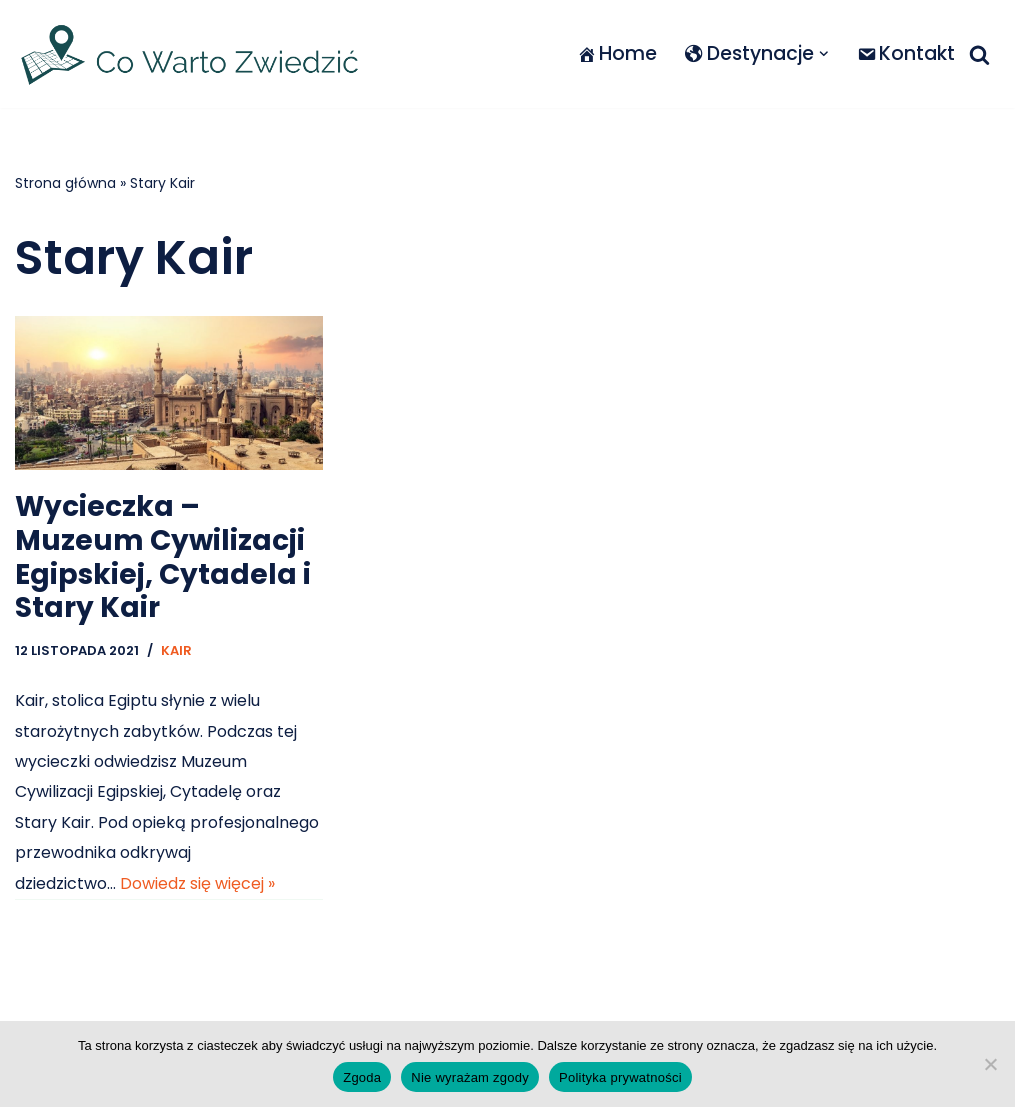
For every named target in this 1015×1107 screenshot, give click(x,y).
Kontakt (906, 53)
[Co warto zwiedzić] (190, 54)
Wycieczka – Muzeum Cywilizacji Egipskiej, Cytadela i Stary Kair (163, 557)
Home (617, 53)
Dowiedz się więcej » (197, 883)
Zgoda (362, 1077)
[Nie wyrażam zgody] (990, 1064)
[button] (824, 54)
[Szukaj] (979, 54)
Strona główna (65, 183)
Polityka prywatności (620, 1077)
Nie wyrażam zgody (470, 1077)
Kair (176, 650)
